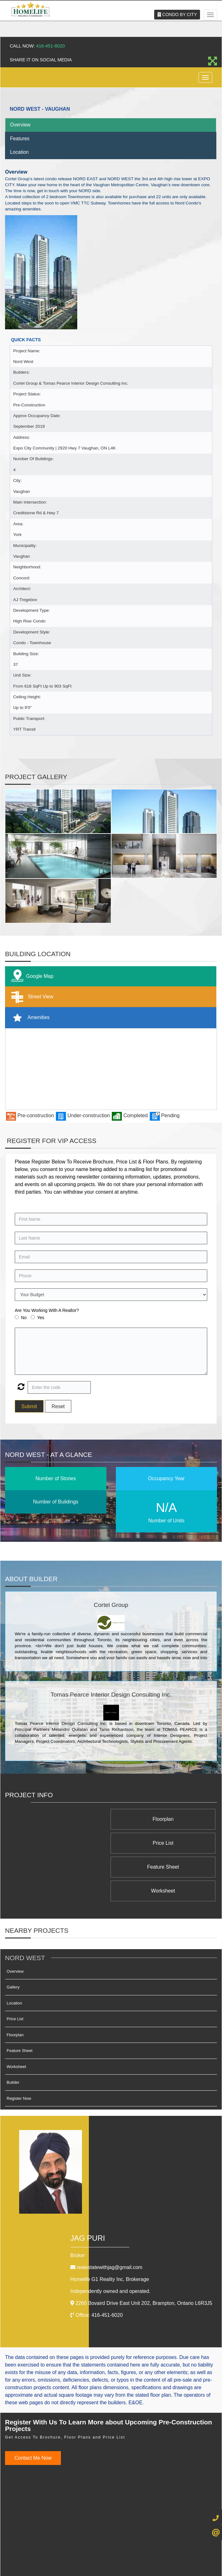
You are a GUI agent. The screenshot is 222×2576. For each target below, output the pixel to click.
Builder (13, 2034)
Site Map (170, 2550)
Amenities (29, 1018)
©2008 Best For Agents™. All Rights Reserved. (99, 2560)
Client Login (148, 2550)
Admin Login (55, 2550)
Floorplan (167, 1819)
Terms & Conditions (116, 2550)
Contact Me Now (32, 2410)
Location (19, 152)
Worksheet (69, 1843)
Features (20, 138)
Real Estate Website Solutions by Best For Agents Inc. (99, 2566)
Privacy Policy (82, 2550)
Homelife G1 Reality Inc (109, 2231)
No (24, 1317)
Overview (20, 124)
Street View (30, 997)
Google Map (30, 976)
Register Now (19, 2050)
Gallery (13, 1939)
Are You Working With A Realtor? (47, 1310)
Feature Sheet (167, 1843)
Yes (40, 1317)
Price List (69, 1819)
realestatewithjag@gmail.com (109, 2219)
